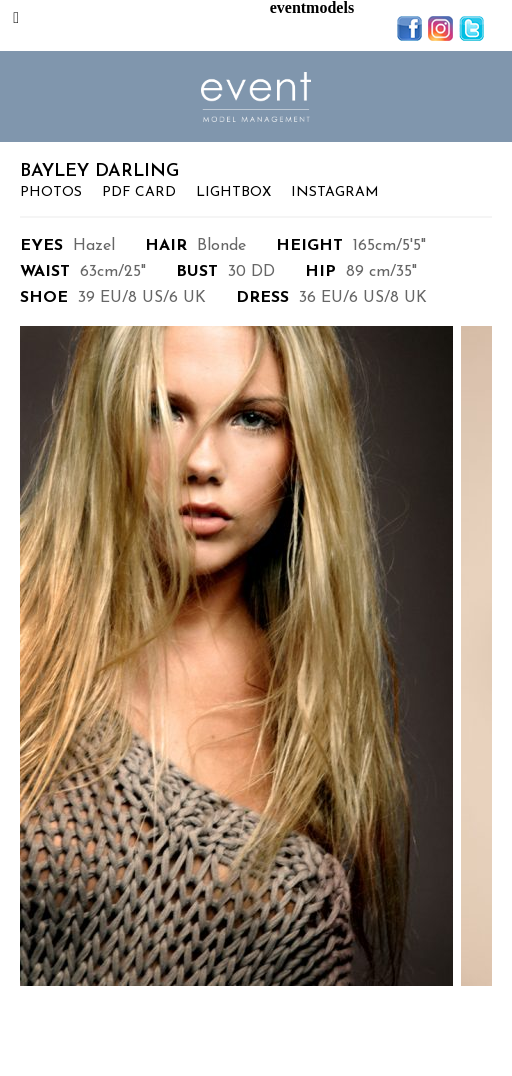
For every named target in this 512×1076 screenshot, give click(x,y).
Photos (51, 192)
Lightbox (233, 192)
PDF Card (139, 192)
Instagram (335, 192)
